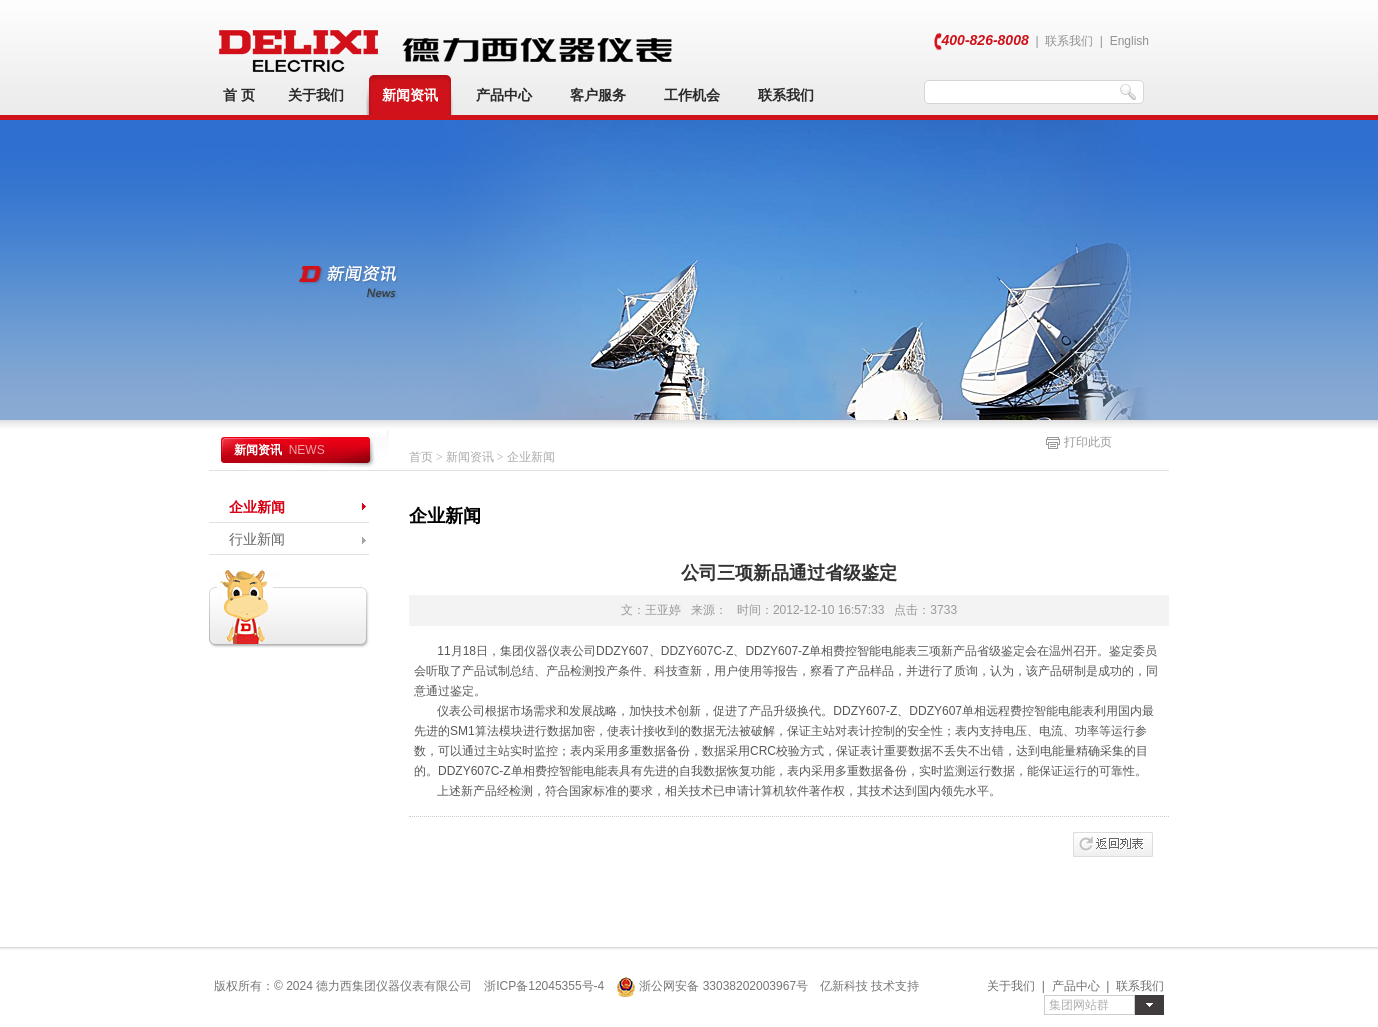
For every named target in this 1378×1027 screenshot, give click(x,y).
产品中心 (504, 95)
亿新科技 (844, 986)
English (1129, 41)
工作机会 (692, 95)
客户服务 (598, 95)
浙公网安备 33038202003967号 (712, 986)
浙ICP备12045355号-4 (544, 986)
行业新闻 (257, 539)
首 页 (239, 95)
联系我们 (1069, 41)
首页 (421, 457)
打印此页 (1078, 442)
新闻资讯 (410, 95)
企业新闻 (257, 507)
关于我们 (316, 95)
